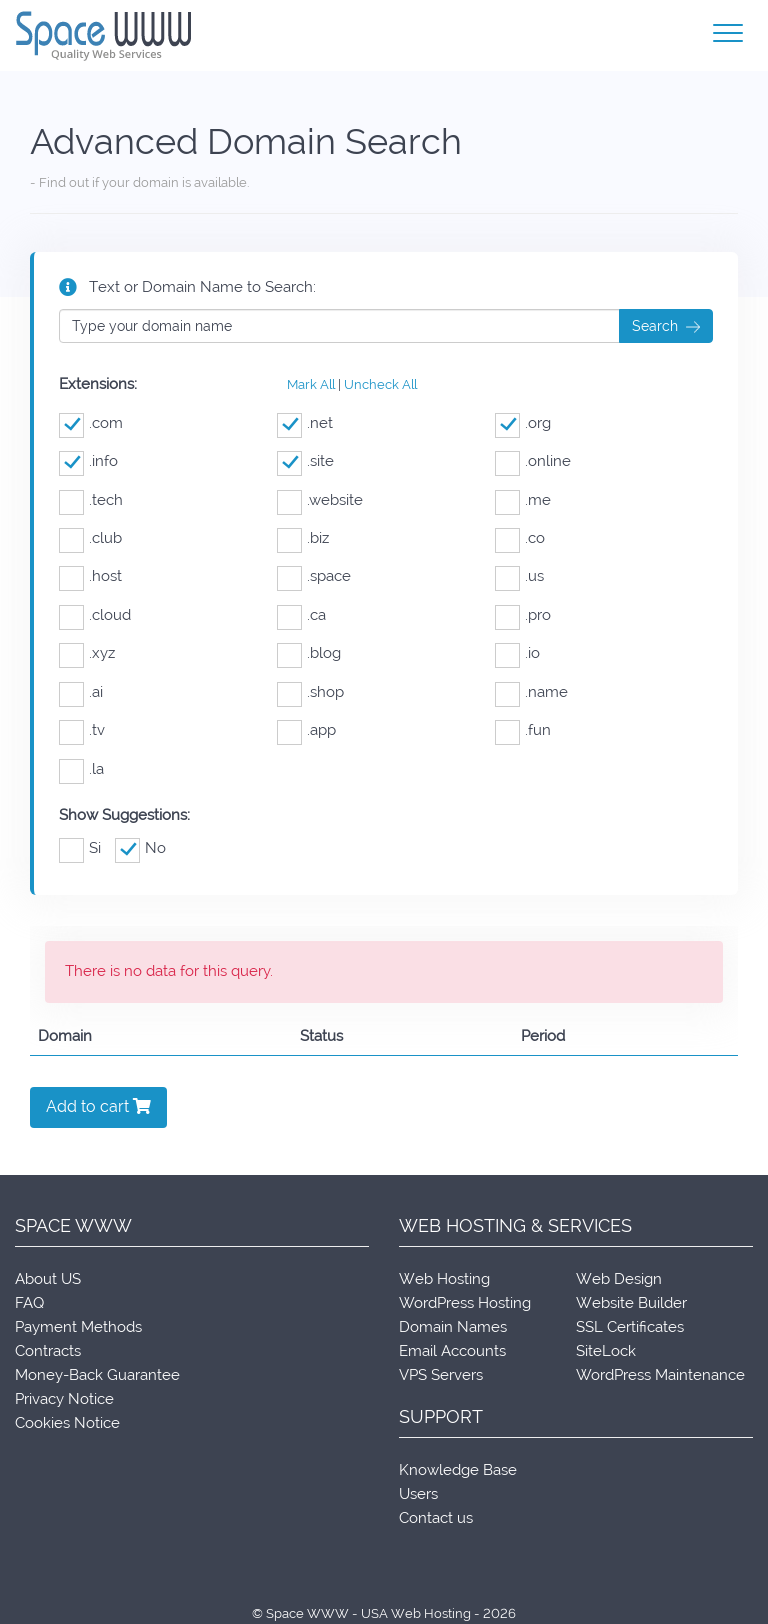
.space (314, 576)
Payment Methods (78, 1327)
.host (90, 576)
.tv (82, 730)
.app (306, 730)
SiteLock (606, 1351)
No (140, 848)
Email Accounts (452, 1351)
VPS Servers (441, 1375)
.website (320, 500)
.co (520, 538)
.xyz (87, 653)
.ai (81, 692)
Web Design (619, 1279)
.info (88, 461)
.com (91, 423)
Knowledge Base (458, 1470)
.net (305, 423)
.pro (523, 615)
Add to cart (98, 1106)
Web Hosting (444, 1279)
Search (666, 327)
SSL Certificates (630, 1327)
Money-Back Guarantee (97, 1375)
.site (305, 461)
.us (519, 576)
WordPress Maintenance (660, 1375)
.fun (523, 730)
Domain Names (453, 1327)
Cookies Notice (67, 1423)
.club (90, 538)
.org (523, 423)
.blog (309, 653)
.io (517, 653)
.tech (91, 500)
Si (80, 848)
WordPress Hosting (465, 1303)
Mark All (311, 384)
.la (81, 769)
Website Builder (631, 1303)
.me (523, 500)
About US (48, 1279)
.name (531, 692)
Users (418, 1494)
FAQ (29, 1303)
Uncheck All (380, 384)
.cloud (95, 615)
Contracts (48, 1351)
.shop (310, 692)
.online (533, 461)
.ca (301, 615)
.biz (303, 538)
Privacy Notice (64, 1399)
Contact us (436, 1518)
